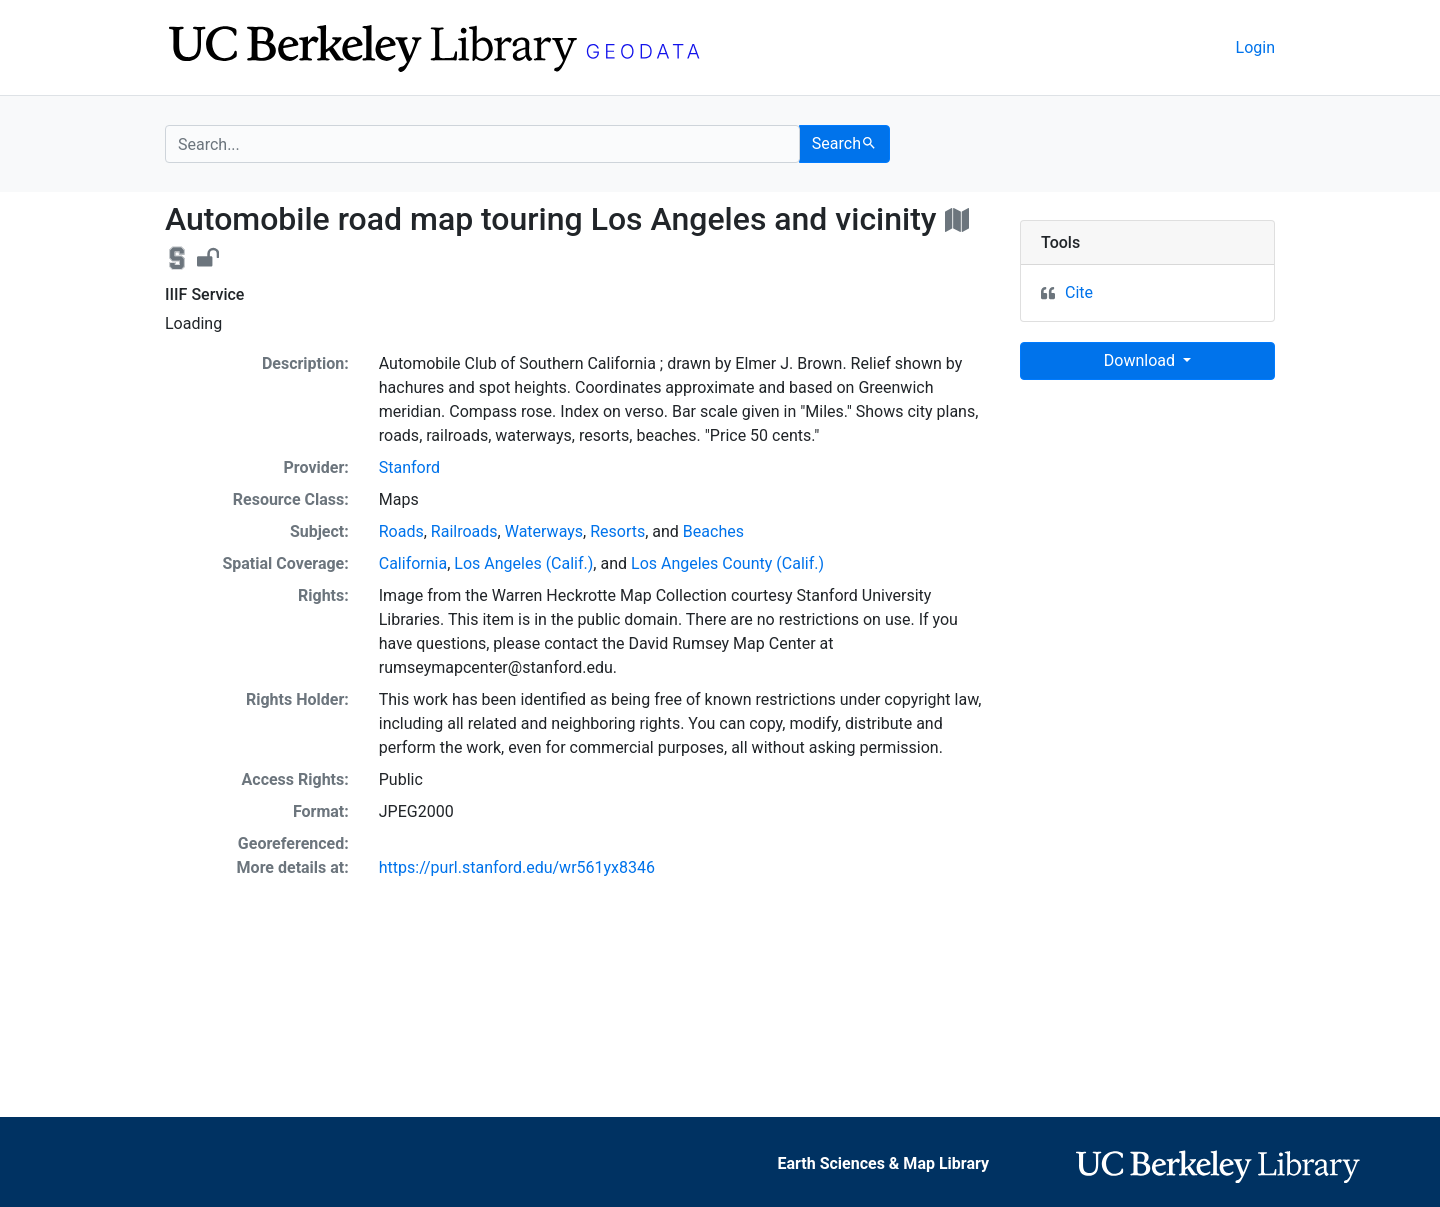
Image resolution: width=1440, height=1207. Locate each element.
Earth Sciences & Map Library (884, 1163)
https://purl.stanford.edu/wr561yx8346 (517, 867)
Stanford (409, 467)
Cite (1079, 292)
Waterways (544, 531)
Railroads (464, 531)
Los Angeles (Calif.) (523, 563)
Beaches (713, 531)
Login (1255, 47)
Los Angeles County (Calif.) (727, 563)
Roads (401, 531)
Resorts (617, 531)
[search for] (482, 144)
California (413, 563)
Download (1141, 360)
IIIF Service (204, 294)
